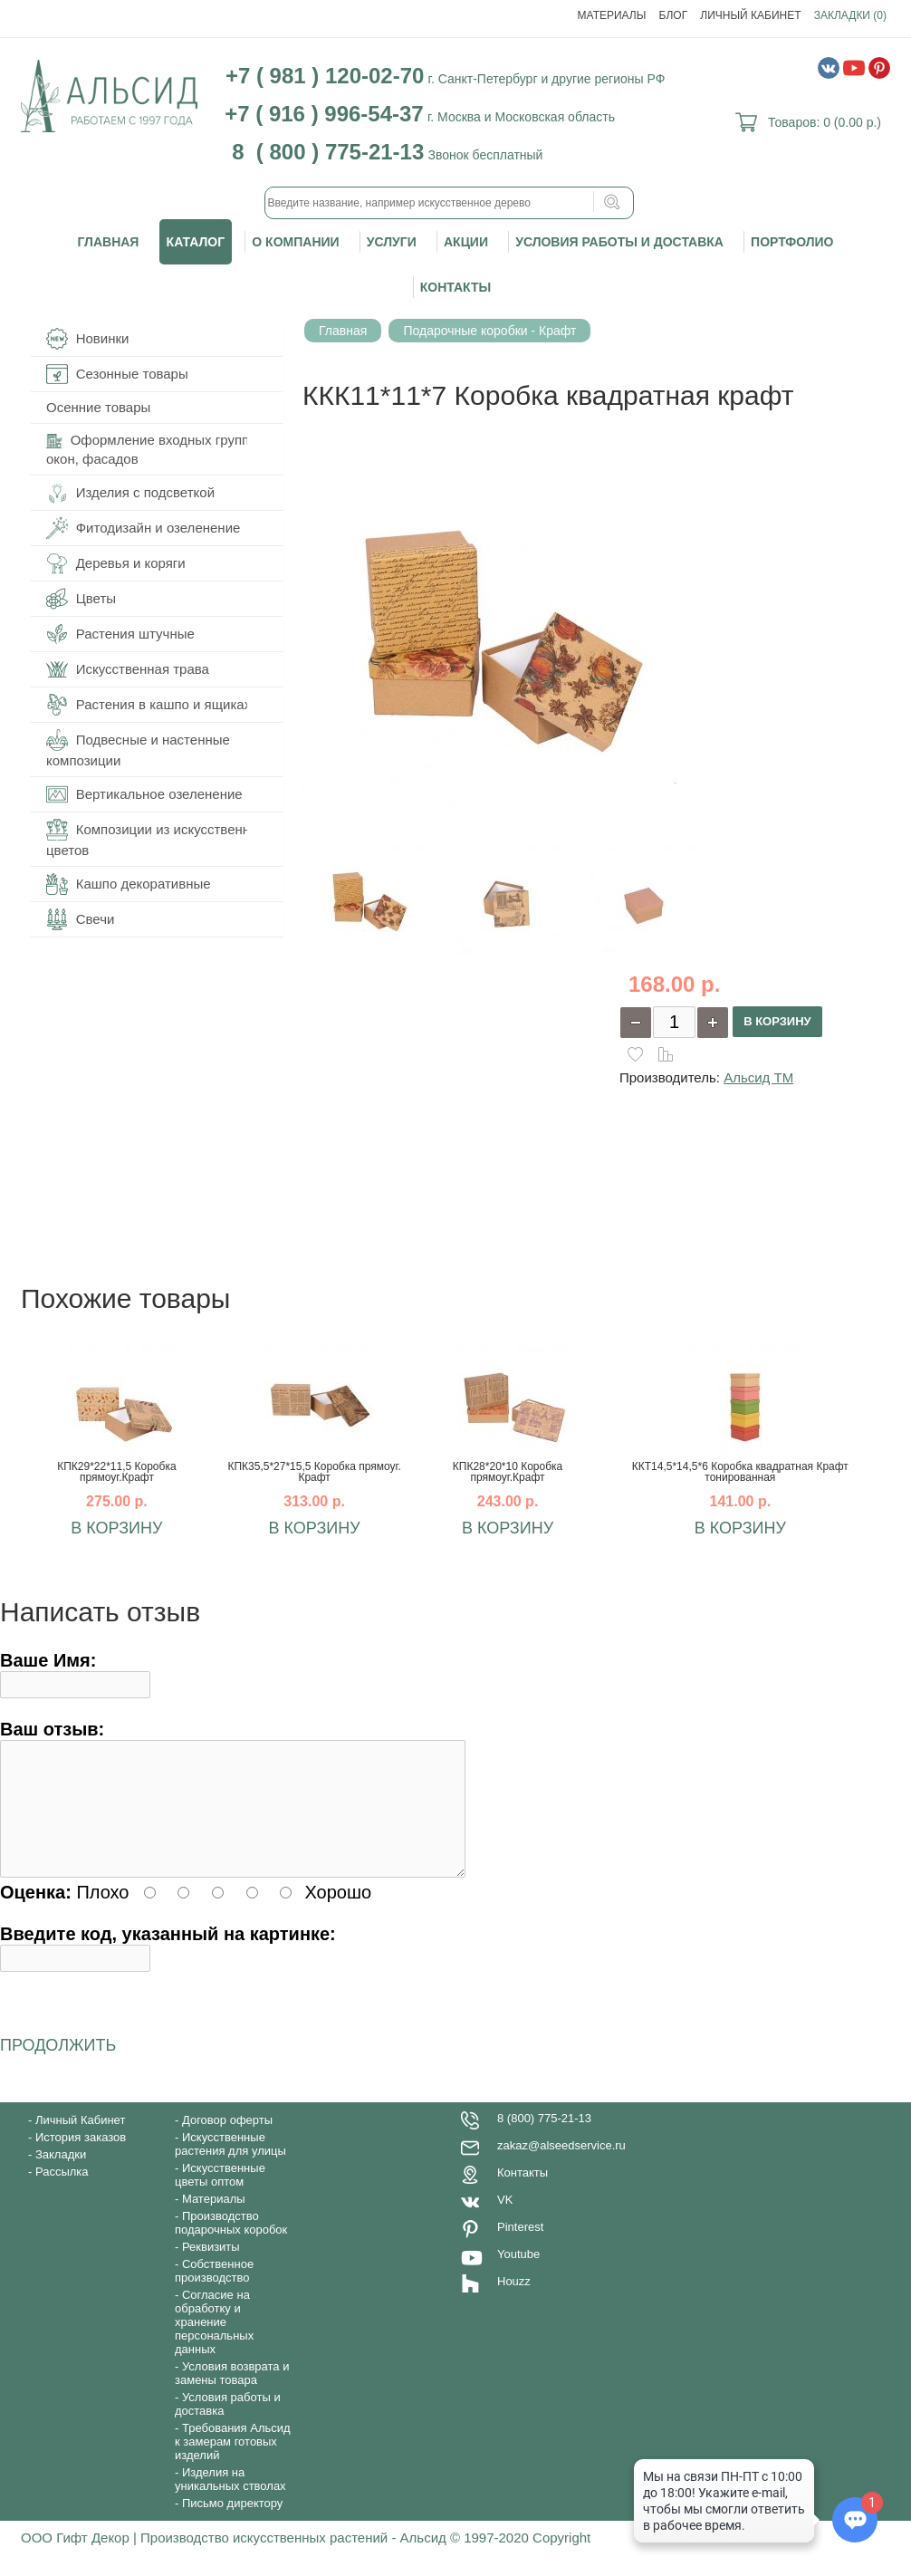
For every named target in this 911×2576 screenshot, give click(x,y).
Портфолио (792, 242)
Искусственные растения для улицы (230, 2165)
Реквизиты (211, 2268)
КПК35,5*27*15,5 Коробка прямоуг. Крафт (313, 1472)
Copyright (561, 2559)
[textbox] (449, 203)
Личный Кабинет (750, 15)
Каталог (196, 242)
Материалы (612, 15)
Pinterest (520, 2248)
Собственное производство (214, 2292)
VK (505, 2221)
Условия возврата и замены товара (232, 2394)
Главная (108, 242)
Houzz (514, 2303)
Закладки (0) (850, 15)
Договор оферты (227, 2141)
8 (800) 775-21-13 (544, 2140)
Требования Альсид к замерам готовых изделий (233, 2463)
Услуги (392, 242)
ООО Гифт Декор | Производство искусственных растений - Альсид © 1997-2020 (276, 2559)
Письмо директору (232, 2525)
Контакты (455, 287)
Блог (673, 15)
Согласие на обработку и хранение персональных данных (214, 2344)
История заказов (80, 2159)
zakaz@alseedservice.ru (561, 2167)
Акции (466, 242)
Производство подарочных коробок (231, 2244)
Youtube (518, 2276)
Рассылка (62, 2193)
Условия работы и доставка (619, 242)
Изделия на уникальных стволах (230, 2500)
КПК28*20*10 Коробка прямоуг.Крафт (507, 1472)
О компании (295, 242)
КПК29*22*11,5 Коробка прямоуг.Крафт (116, 1472)
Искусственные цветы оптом (220, 2196)
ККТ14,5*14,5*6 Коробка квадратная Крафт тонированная (740, 1472)
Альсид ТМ (758, 1077)
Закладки (60, 2176)
